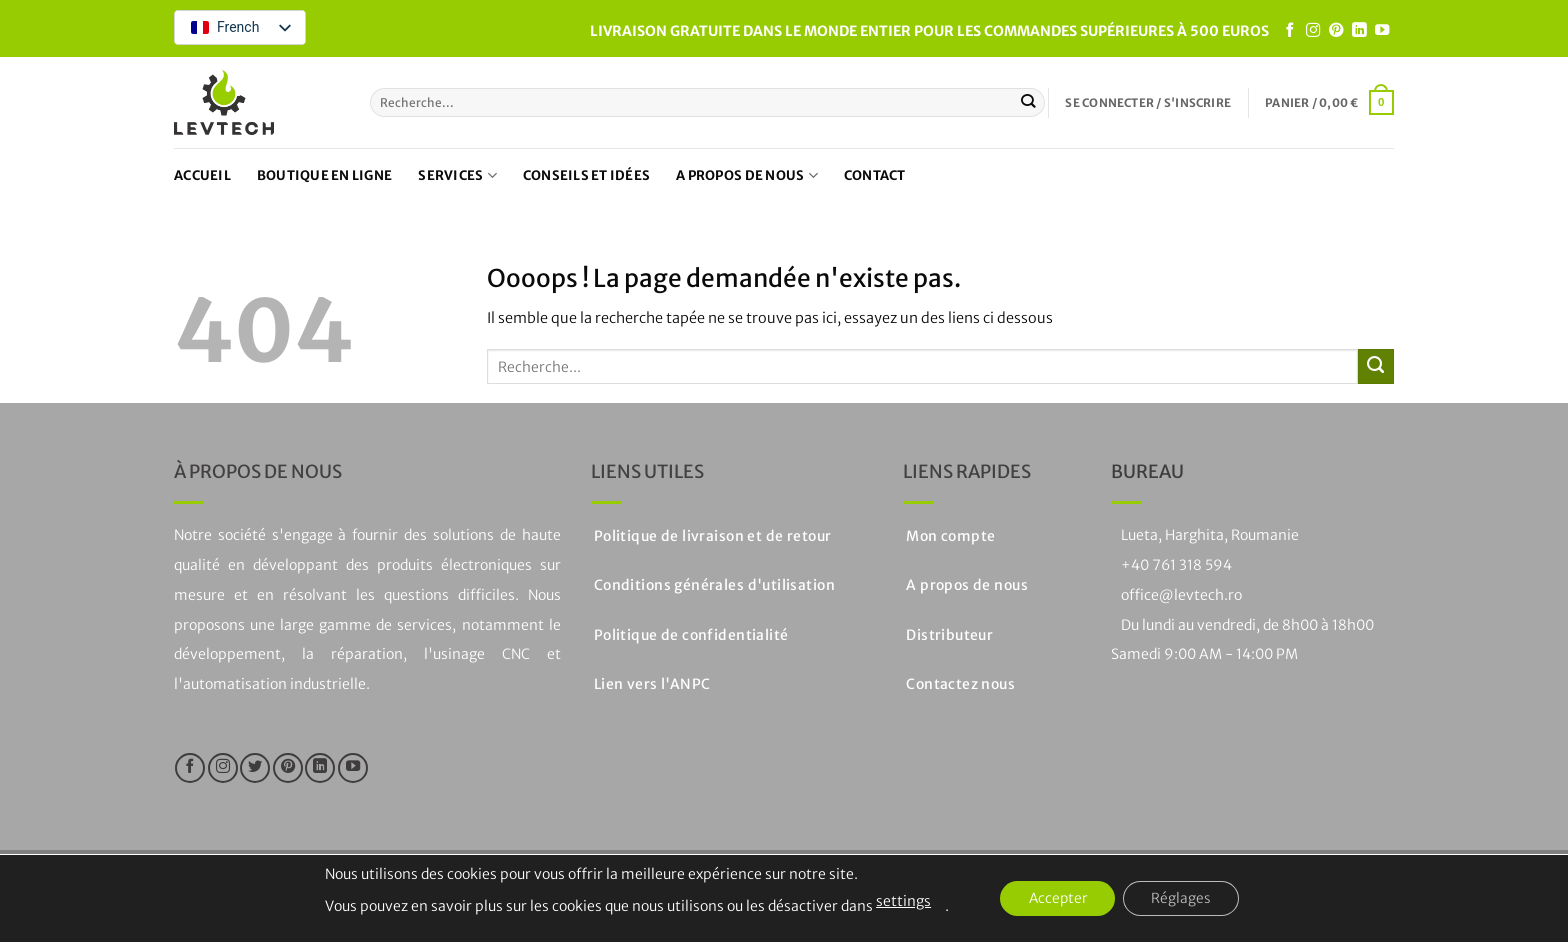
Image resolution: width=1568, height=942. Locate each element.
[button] (1148, 103)
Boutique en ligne (324, 175)
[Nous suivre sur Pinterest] (1336, 31)
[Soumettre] (1028, 102)
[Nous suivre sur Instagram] (1313, 31)
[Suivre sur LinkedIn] (1359, 31)
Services (457, 175)
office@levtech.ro (1181, 595)
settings (898, 901)
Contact (875, 175)
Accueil (202, 175)
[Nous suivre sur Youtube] (1382, 31)
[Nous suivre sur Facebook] (1290, 31)
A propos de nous (747, 175)
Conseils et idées (586, 175)
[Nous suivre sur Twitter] (255, 768)
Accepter (1055, 899)
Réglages (1184, 899)
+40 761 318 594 (1176, 565)
